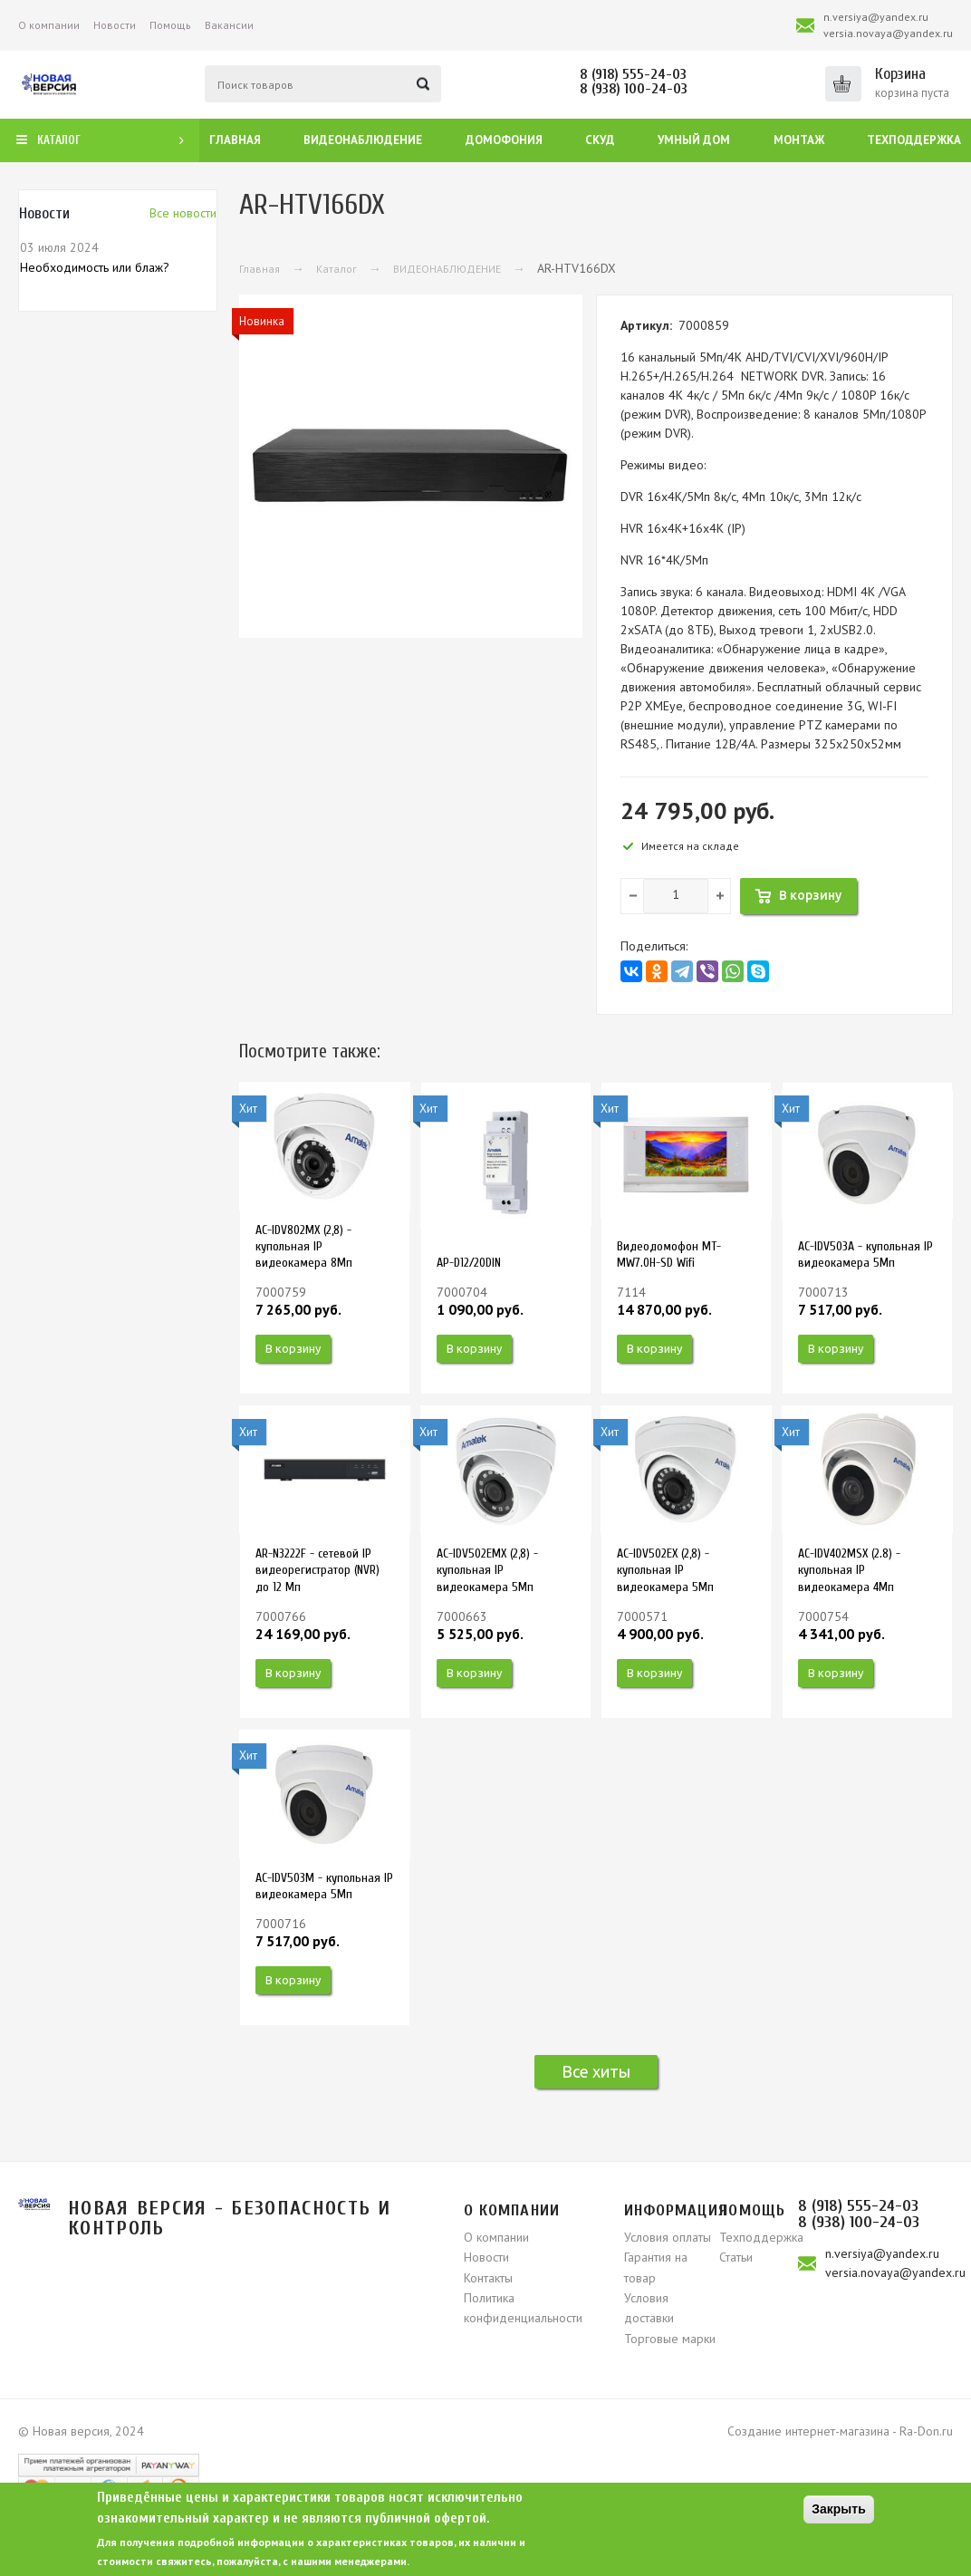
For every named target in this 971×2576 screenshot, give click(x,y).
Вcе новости (182, 213)
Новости (114, 25)
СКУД (600, 140)
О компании (49, 25)
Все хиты (596, 2071)
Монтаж (799, 140)
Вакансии (229, 25)
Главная (235, 140)
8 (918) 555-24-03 (633, 74)
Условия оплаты (667, 2237)
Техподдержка (914, 140)
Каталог (336, 268)
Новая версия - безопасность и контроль (229, 2218)
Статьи (736, 2257)
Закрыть (839, 2509)
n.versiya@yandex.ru (875, 17)
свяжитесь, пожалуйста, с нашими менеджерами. (282, 2561)
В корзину (293, 1348)
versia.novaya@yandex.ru (888, 33)
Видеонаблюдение (362, 140)
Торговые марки (670, 2338)
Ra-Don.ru (926, 2431)
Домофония (504, 140)
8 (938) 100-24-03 (633, 89)
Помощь (170, 25)
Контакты (488, 2278)
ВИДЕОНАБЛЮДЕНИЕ (447, 268)
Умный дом (694, 140)
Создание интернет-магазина (808, 2431)
